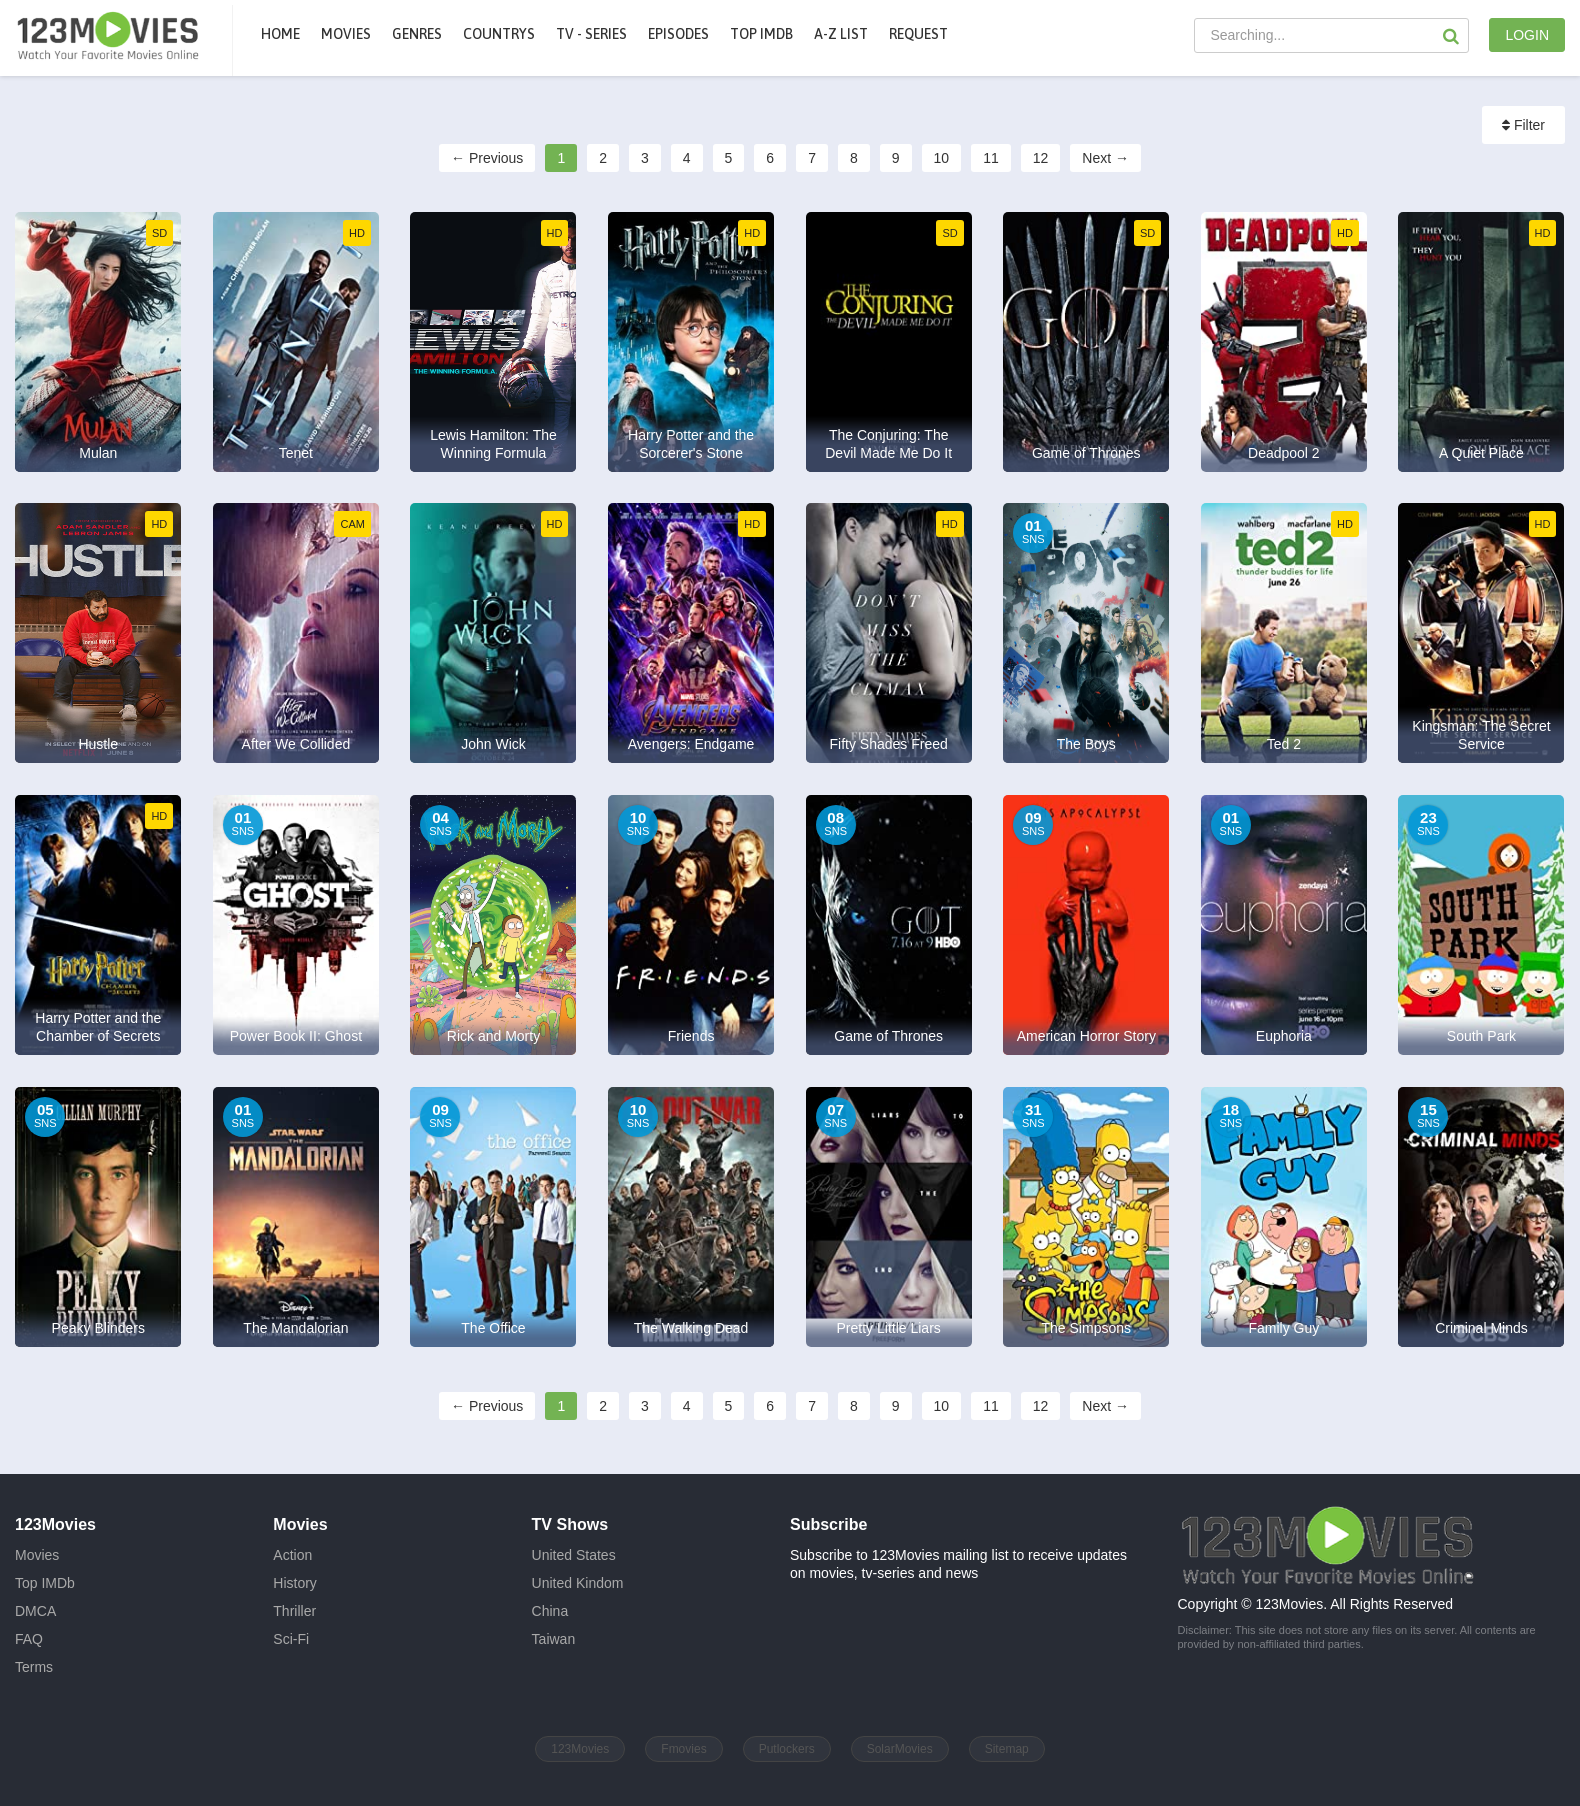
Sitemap (1007, 1749)
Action (292, 1555)
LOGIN (1527, 35)
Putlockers (787, 1749)
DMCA (35, 1611)
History (295, 1583)
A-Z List (841, 34)
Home (280, 34)
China (550, 1611)
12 (1041, 158)
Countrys (499, 34)
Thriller (294, 1611)
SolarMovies (900, 1749)
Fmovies (683, 1749)
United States (574, 1555)
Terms (34, 1667)
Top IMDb (761, 34)
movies (346, 34)
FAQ (29, 1639)
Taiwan (554, 1639)
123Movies (580, 1749)
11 (991, 158)
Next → (1105, 158)
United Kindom (578, 1583)
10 (942, 158)
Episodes (678, 34)
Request (918, 34)
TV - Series (591, 34)
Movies (37, 1555)
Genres (417, 34)
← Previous (487, 158)
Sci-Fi (291, 1639)
